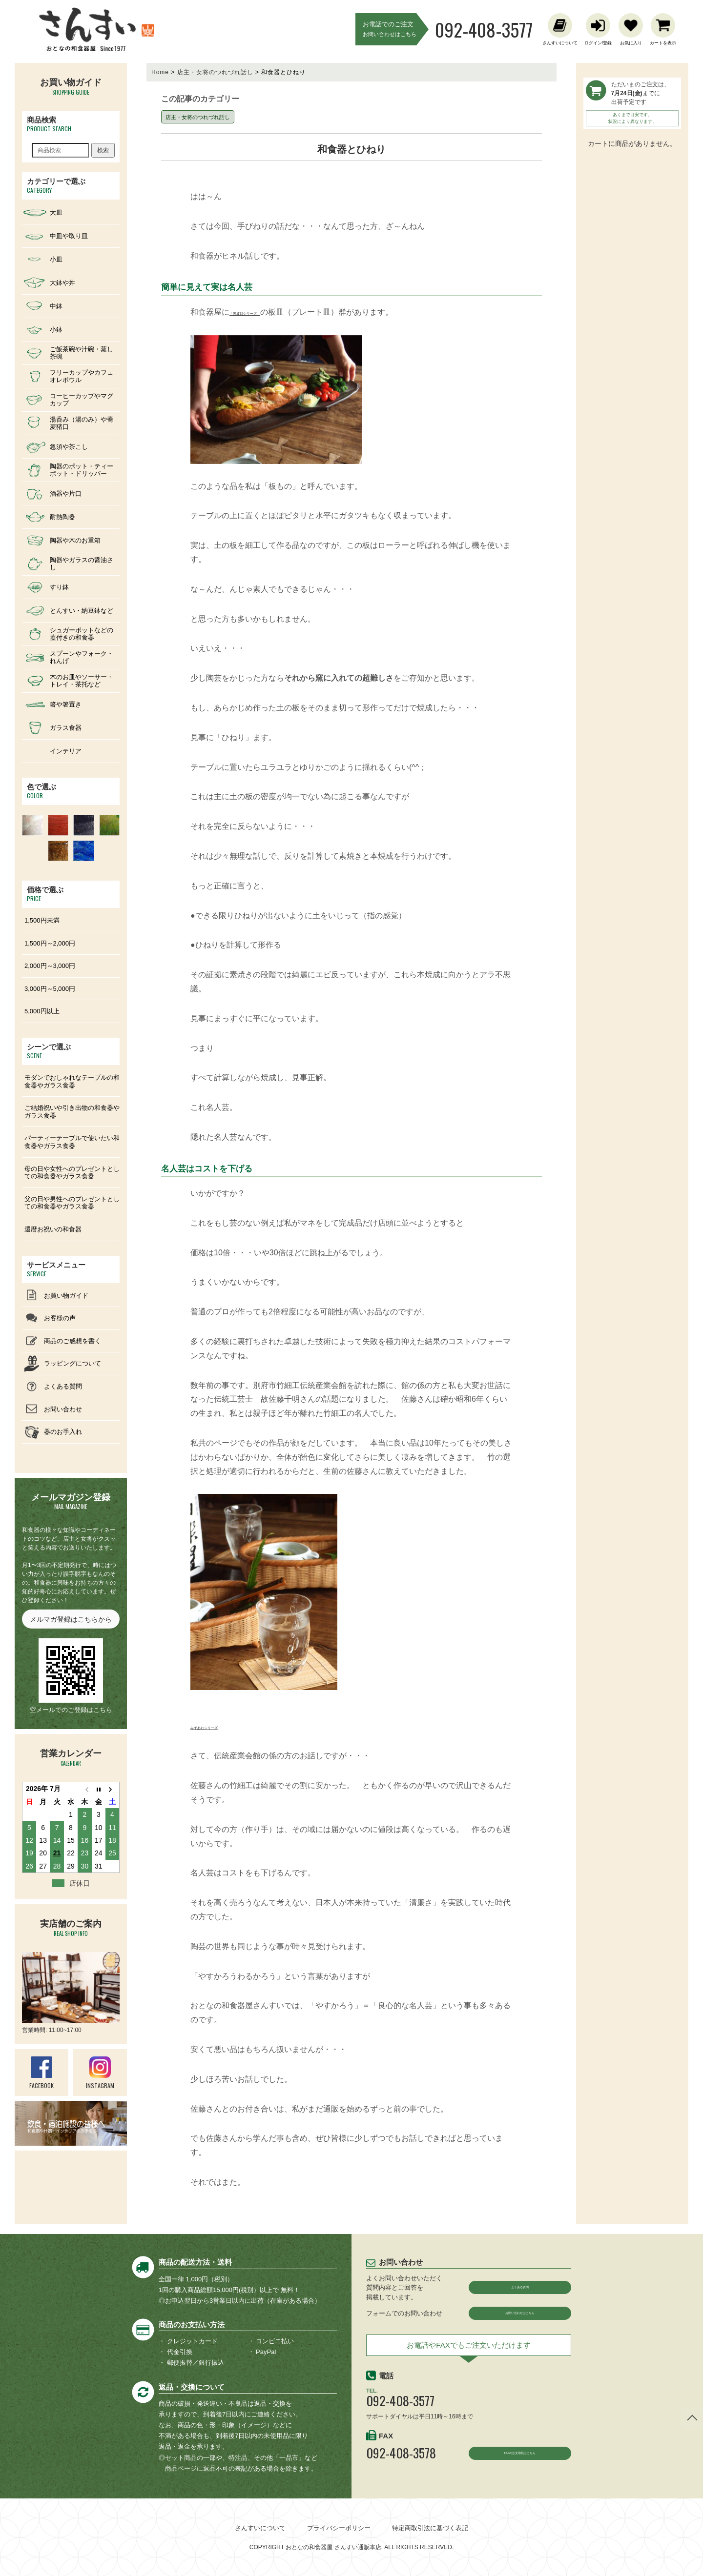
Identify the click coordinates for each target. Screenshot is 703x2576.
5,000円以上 (42, 1011)
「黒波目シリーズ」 (264, 312)
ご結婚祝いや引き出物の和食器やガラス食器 (72, 1111)
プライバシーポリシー (339, 2528)
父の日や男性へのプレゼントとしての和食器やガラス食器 (72, 1202)
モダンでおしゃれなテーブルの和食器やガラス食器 (72, 1081)
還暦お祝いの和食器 (53, 1229)
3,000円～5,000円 (49, 988)
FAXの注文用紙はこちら (520, 2462)
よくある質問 (519, 2287)
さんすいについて (260, 2528)
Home (160, 72)
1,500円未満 (42, 920)
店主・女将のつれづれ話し (215, 72)
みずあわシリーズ (221, 1726)
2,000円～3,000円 (49, 965)
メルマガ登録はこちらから (71, 1619)
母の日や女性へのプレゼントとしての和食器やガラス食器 (72, 1172)
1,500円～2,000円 (49, 943)
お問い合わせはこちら (520, 2316)
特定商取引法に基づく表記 (430, 2528)
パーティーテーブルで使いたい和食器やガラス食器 (72, 1141)
